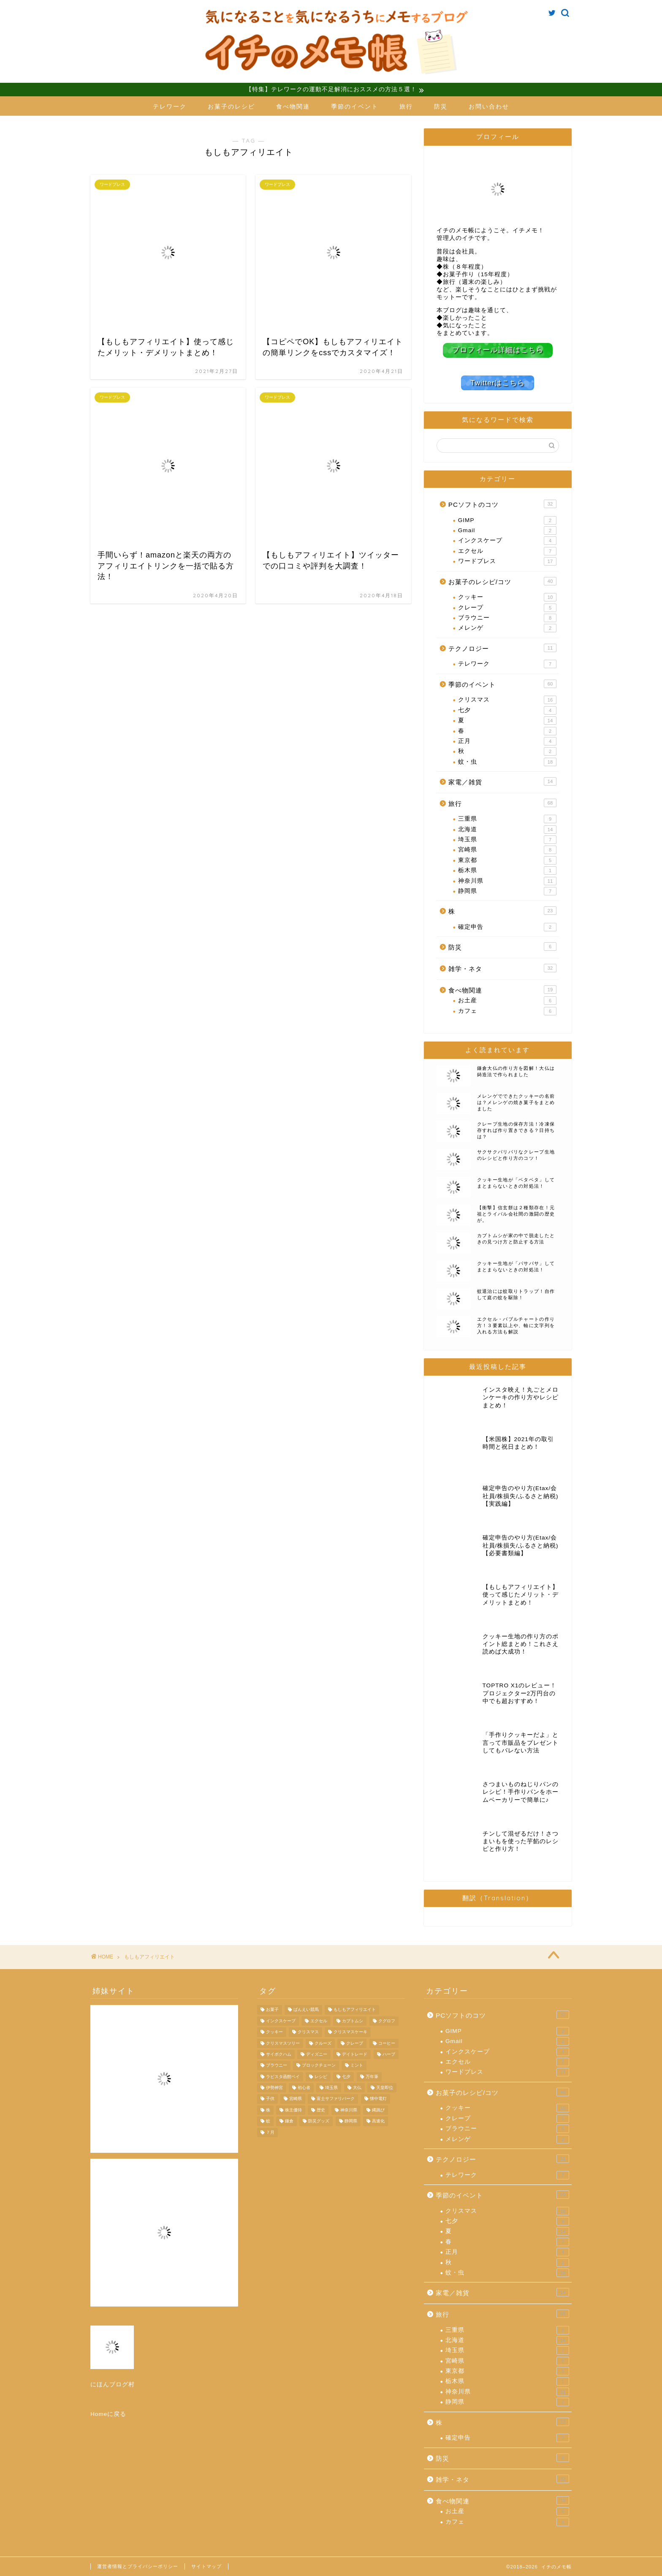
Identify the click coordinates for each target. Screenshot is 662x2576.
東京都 (507, 860)
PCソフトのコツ (502, 503)
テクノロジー (502, 647)
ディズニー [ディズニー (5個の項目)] (316, 2053)
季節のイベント (354, 107)
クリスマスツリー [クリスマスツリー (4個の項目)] (283, 2042)
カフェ (507, 1010)
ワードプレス (507, 561)
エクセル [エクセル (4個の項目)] (318, 2020)
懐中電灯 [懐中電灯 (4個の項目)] (378, 2098)
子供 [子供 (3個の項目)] (270, 2098)
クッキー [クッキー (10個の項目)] (274, 2031)
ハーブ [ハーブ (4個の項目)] (389, 2053)
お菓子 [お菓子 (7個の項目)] (272, 2009)
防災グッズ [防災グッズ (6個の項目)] (318, 2121)
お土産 (507, 1000)
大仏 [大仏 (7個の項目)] (357, 2087)
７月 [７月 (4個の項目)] (270, 2132)
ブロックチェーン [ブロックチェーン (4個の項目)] (319, 2065)
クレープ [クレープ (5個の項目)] (354, 2042)
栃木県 (507, 870)
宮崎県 (507, 850)
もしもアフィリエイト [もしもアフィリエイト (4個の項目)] (355, 2009)
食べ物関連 (293, 107)
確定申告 (507, 926)
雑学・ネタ (502, 967)
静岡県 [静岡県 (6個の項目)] (351, 2121)
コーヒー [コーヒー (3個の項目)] (386, 2042)
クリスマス (507, 699)
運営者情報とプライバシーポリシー (137, 2565)
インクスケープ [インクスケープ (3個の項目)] (281, 2020)
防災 (441, 107)
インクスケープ (507, 540)
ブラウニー (507, 617)
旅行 (406, 107)
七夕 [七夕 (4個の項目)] (346, 2076)
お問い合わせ (489, 107)
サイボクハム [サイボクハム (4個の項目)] (278, 2053)
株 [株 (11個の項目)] (268, 2109)
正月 (507, 741)
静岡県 (507, 891)
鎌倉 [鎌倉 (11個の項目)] (289, 2121)
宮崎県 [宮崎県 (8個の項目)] (295, 2098)
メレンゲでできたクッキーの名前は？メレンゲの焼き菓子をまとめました (516, 1102)
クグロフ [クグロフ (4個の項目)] (386, 2020)
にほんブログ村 (112, 2384)
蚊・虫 (507, 761)
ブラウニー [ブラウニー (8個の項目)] (276, 2065)
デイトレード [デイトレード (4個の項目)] (354, 2053)
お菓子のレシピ (231, 107)
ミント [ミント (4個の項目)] (356, 2065)
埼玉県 (507, 839)
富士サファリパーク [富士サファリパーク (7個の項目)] (336, 2098)
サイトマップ (206, 2565)
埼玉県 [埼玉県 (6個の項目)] (331, 2087)
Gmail (507, 530)
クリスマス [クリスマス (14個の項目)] (308, 2031)
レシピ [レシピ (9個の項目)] (321, 2076)
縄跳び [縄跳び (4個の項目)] (378, 2109)
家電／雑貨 (502, 781)
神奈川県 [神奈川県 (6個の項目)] (348, 2109)
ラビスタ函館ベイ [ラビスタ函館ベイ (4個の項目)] (283, 2076)
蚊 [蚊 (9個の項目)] (268, 2121)
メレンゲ (507, 628)
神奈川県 (507, 880)
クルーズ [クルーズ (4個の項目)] (323, 2042)
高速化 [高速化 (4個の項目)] (378, 2121)
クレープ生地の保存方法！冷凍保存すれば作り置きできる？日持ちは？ (516, 1130)
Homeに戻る (108, 2413)
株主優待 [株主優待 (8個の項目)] (293, 2109)
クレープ (507, 607)
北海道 (507, 829)
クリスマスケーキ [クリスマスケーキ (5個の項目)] (350, 2031)
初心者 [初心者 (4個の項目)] (304, 2087)
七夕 (507, 710)
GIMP (507, 520)
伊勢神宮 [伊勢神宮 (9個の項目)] (274, 2087)
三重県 (507, 818)
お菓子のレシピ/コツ (502, 581)
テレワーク (170, 107)
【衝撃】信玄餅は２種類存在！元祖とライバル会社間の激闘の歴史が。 (516, 1213)
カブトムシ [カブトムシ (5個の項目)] (352, 2020)
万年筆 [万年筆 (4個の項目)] (372, 2076)
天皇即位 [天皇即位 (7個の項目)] (384, 2087)
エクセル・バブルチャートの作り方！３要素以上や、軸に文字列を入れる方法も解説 (516, 1325)
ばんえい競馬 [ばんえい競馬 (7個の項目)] (306, 2009)
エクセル (507, 551)
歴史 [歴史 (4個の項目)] (321, 2109)
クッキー (507, 597)
